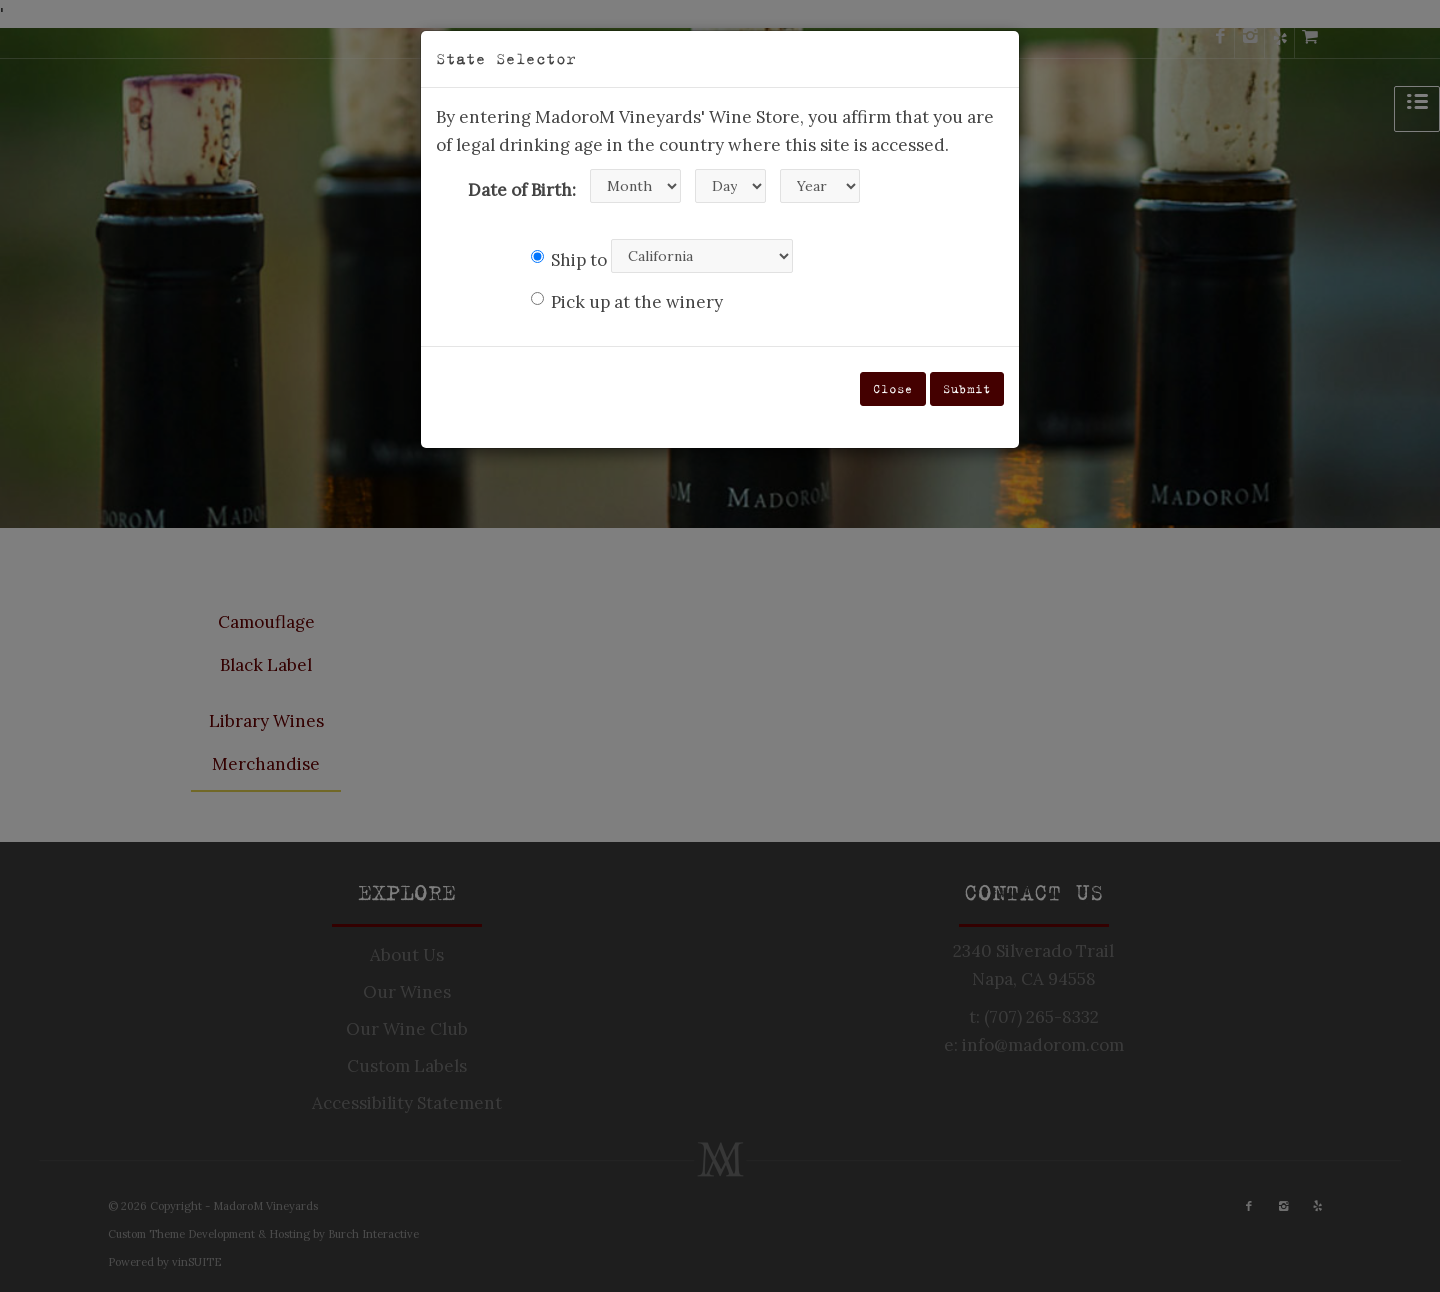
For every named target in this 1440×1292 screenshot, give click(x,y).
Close (893, 388)
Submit (967, 388)
